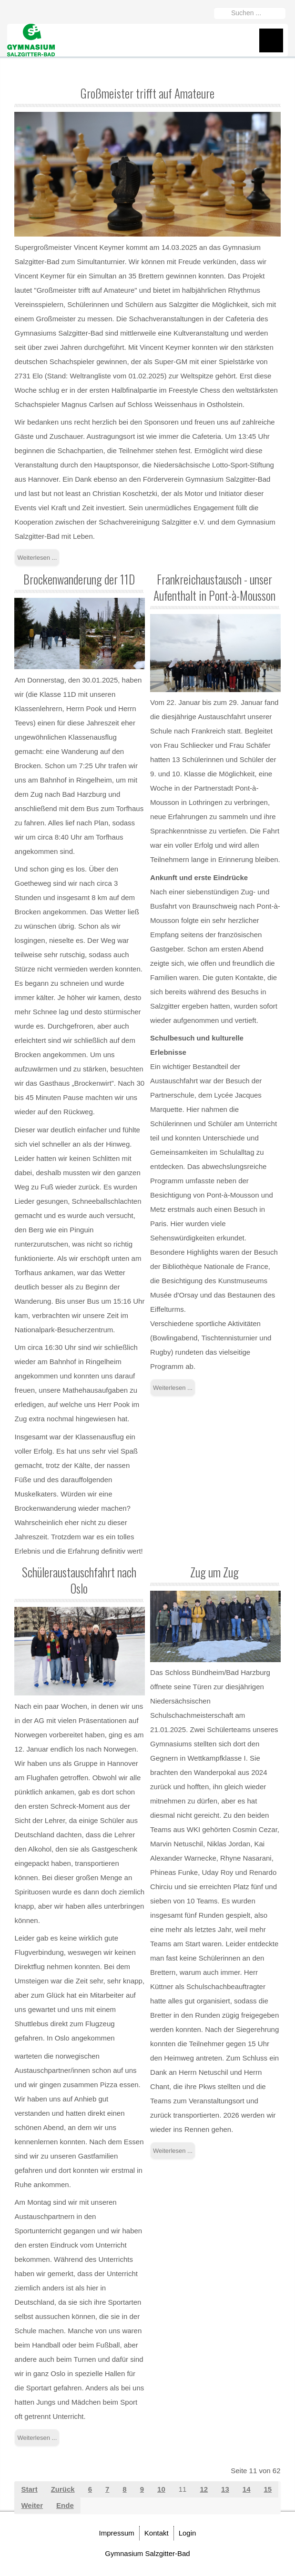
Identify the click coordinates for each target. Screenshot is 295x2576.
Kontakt (156, 2533)
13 (225, 2489)
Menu (271, 40)
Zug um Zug (214, 1572)
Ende (65, 2505)
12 (204, 2489)
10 (161, 2489)
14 (247, 2489)
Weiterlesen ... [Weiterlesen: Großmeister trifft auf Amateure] (37, 557)
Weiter (32, 2505)
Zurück (63, 2489)
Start (29, 2489)
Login (187, 2533)
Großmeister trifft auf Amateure (147, 93)
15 (268, 2489)
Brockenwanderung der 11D (79, 579)
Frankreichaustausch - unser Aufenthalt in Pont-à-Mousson (214, 587)
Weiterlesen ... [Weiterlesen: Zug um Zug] (173, 2150)
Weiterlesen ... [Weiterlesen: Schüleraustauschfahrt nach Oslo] (37, 2437)
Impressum (116, 2533)
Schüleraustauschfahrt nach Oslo (79, 1580)
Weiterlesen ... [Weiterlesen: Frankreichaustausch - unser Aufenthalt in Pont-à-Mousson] (173, 1387)
